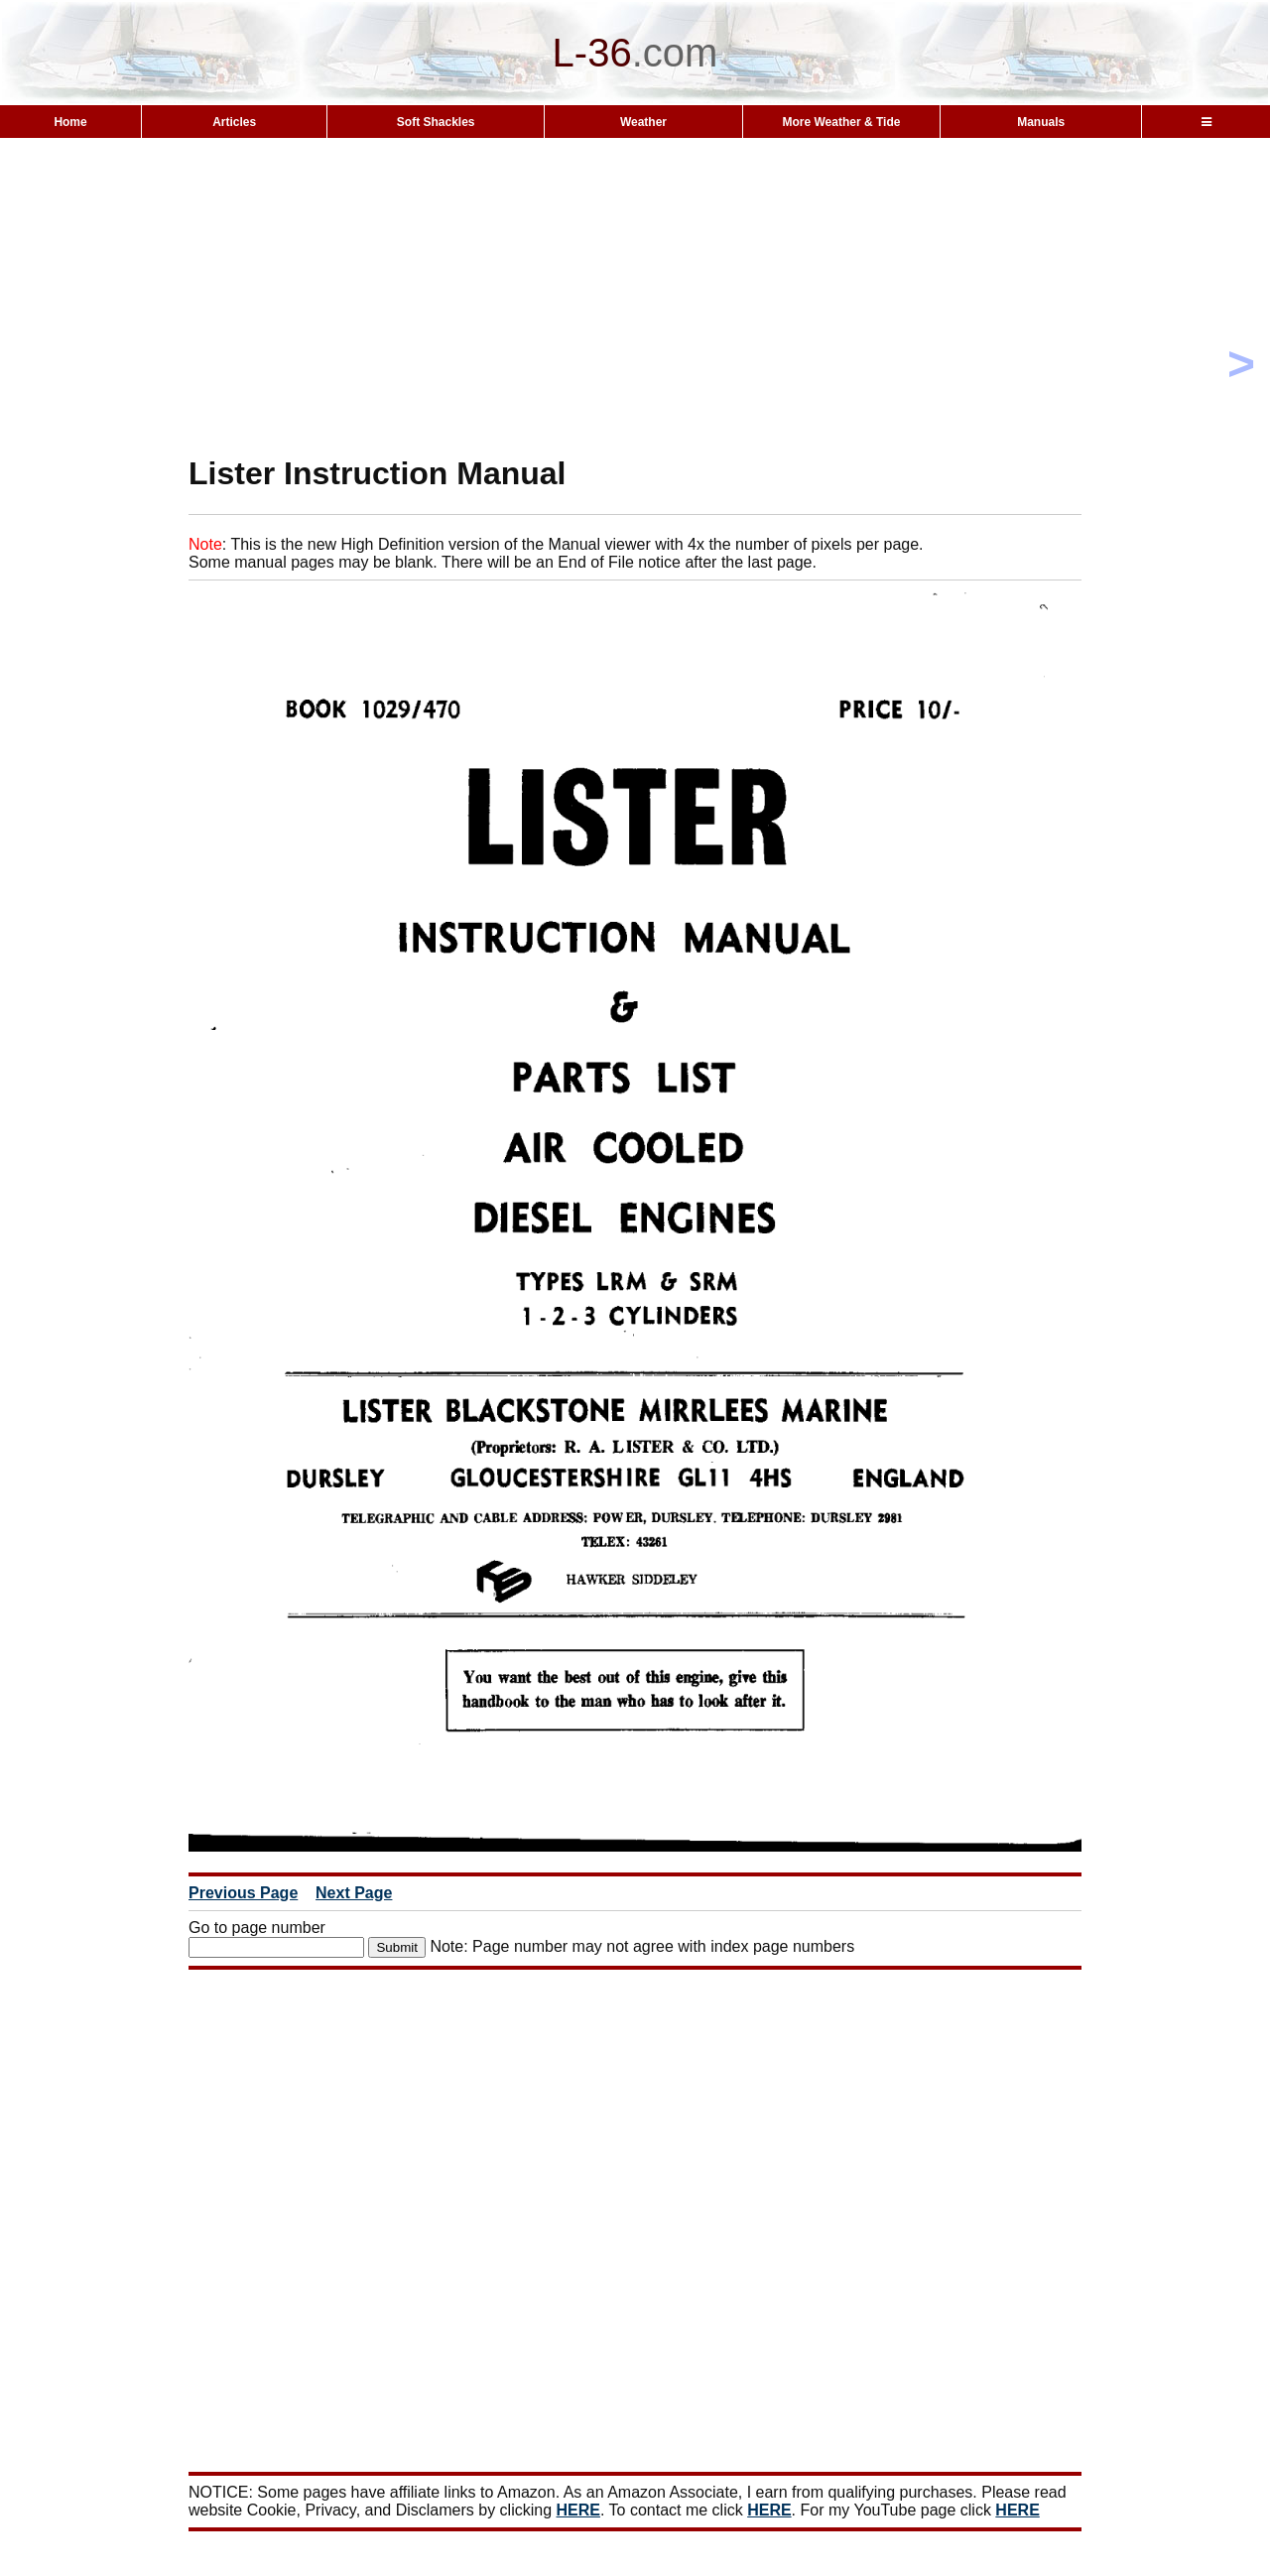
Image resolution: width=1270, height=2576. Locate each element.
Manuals (1041, 122)
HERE (578, 2510)
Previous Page (243, 1892)
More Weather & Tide (841, 122)
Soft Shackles (436, 122)
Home (70, 122)
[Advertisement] (635, 296)
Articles (234, 122)
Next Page (354, 1892)
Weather (643, 122)
